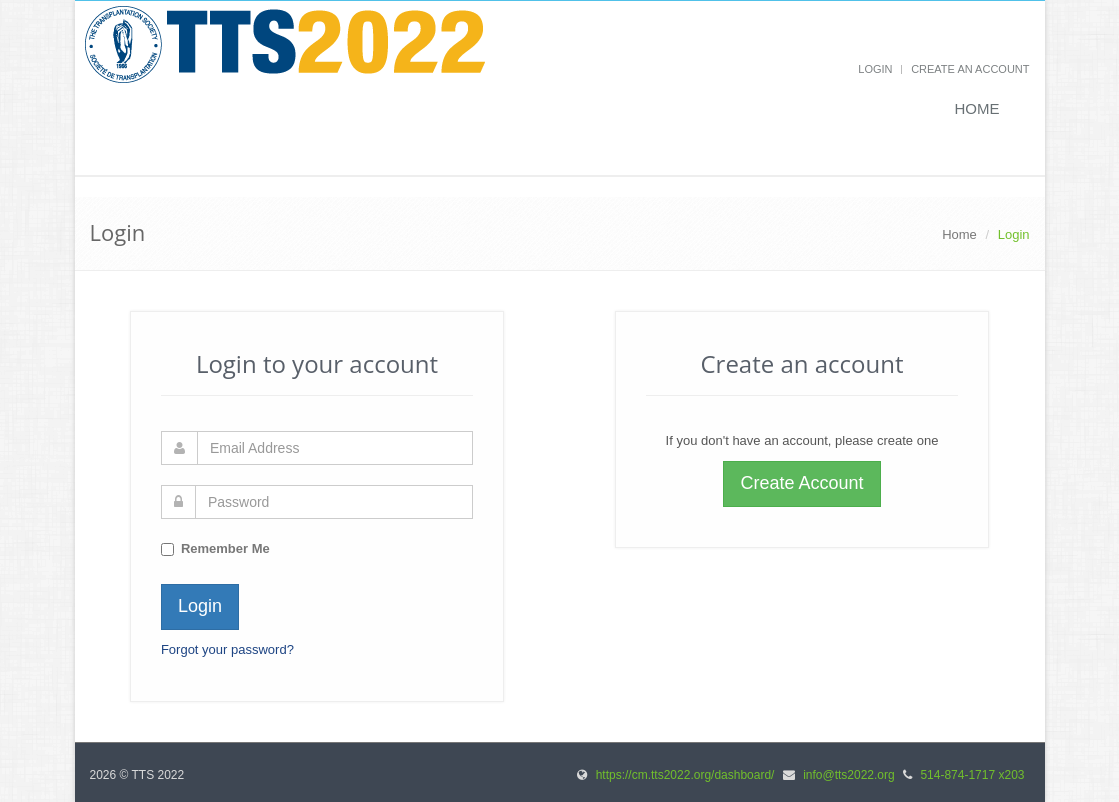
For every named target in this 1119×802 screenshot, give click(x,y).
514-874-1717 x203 (972, 775)
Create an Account (970, 69)
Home (977, 108)
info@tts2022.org (849, 775)
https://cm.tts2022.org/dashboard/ (685, 775)
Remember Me (225, 548)
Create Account (801, 483)
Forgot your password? (227, 649)
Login (875, 69)
